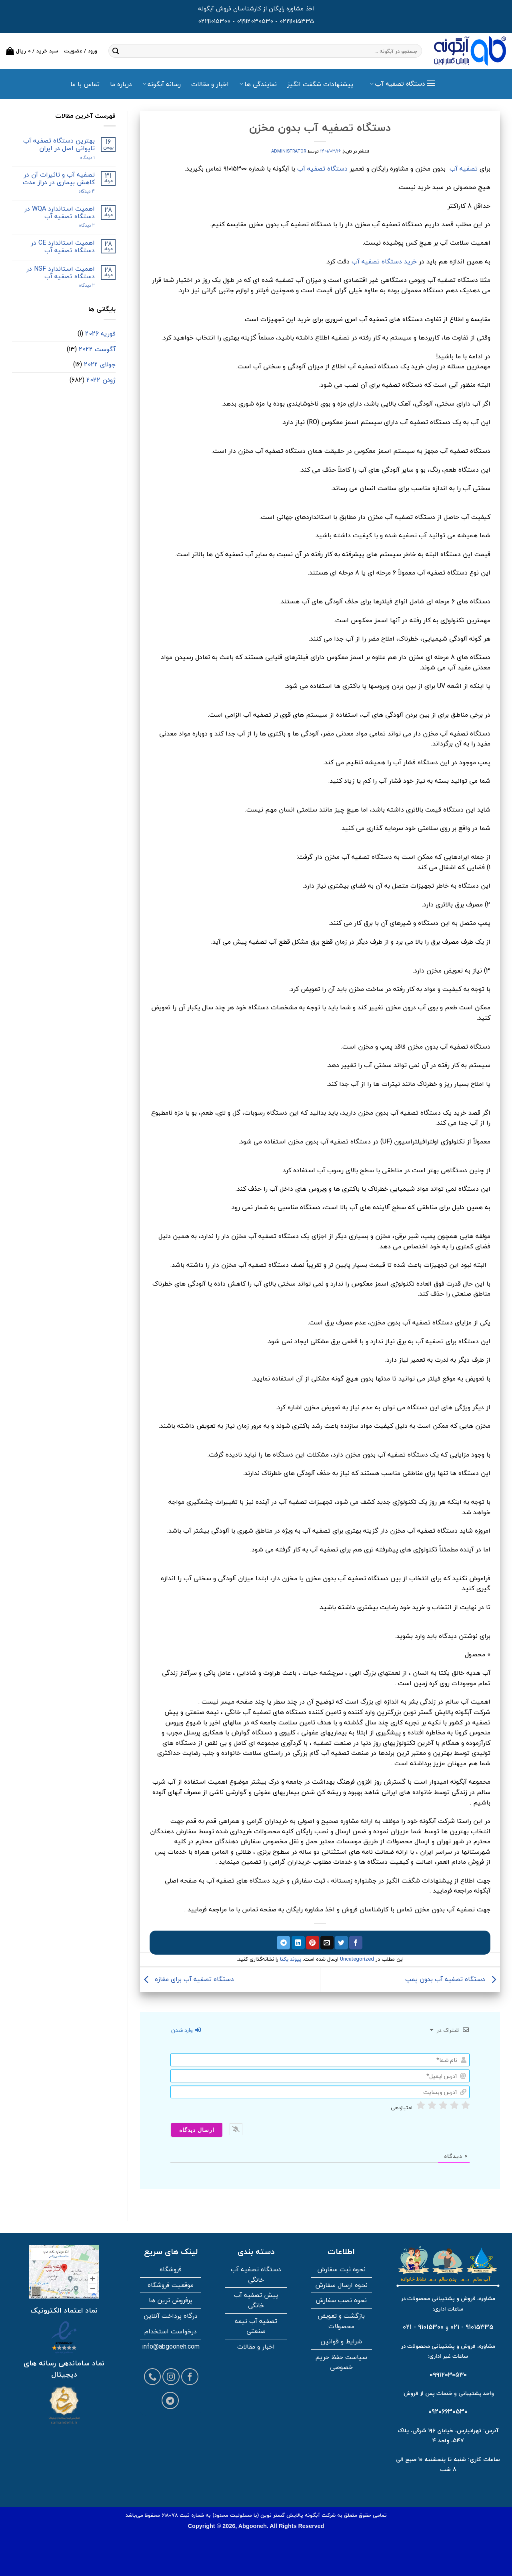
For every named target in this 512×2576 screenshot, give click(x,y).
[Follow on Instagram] (171, 2376)
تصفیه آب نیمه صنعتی (256, 2326)
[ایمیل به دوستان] (327, 1942)
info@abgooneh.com (171, 2346)
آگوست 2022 (97, 349)
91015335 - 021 (472, 2327)
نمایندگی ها (258, 84)
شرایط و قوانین (341, 2341)
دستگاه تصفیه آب (322, 168)
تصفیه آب (464, 168)
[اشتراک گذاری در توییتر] (341, 1942)
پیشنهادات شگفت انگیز (320, 84)
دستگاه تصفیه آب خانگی (256, 2274)
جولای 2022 (100, 364)
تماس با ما (85, 84)
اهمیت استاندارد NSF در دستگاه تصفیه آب (60, 272)
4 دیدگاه (80, 191)
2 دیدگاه (79, 225)
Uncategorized (357, 1959)
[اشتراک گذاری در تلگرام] (283, 1942)
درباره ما (121, 84)
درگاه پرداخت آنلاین (171, 2315)
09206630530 (448, 2411)
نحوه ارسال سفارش (341, 2285)
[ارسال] (115, 51)
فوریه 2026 (100, 333)
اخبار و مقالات (210, 84)
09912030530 (255, 21)
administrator (288, 151)
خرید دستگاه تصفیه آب (384, 261)
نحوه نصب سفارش (341, 2300)
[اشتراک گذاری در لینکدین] (298, 1942)
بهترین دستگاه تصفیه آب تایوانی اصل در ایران (59, 144)
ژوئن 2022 (101, 380)
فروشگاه (171, 2269)
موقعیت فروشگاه (171, 2285)
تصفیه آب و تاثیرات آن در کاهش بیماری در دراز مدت (59, 178)
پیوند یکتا (290, 1959)
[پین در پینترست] (312, 1942)
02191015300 (214, 21)
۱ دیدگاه (80, 157)
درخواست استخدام (170, 2331)
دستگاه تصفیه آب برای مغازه (187, 1978)
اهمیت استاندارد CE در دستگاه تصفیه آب (63, 246)
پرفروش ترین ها (170, 2300)
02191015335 (297, 21)
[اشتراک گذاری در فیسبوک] (355, 1942)
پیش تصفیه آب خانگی (256, 2300)
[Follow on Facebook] (189, 2376)
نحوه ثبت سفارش (341, 2269)
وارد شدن (186, 2030)
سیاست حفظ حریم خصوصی (341, 2362)
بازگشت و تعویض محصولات (341, 2321)
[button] (32, 51)
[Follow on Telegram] (170, 2400)
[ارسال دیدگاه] (196, 2130)
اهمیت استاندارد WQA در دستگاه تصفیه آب (59, 212)
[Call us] (152, 2376)
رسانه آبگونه (161, 84)
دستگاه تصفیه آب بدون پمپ (452, 1978)
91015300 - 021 (423, 2327)
